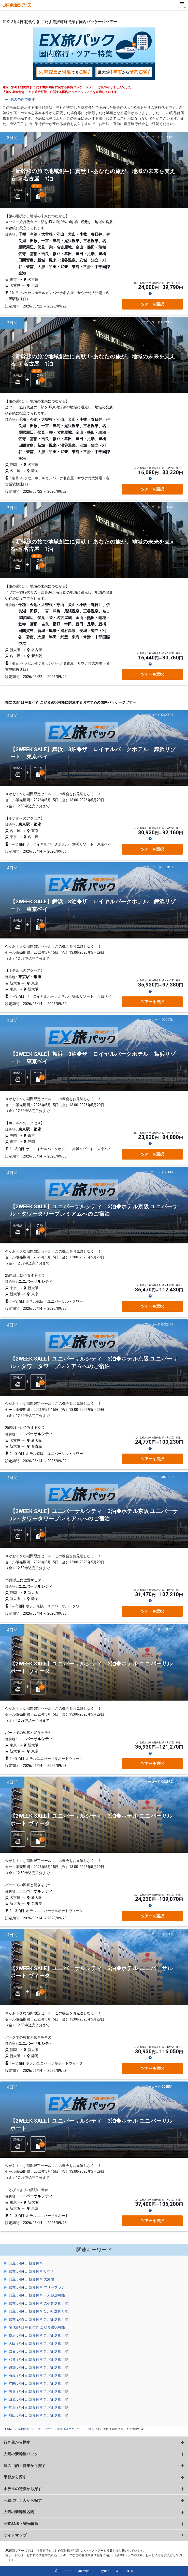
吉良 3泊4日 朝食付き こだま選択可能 (38, 2391)
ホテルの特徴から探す (23, 2489)
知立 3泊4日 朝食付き (26, 2263)
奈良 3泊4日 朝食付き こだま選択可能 (38, 2351)
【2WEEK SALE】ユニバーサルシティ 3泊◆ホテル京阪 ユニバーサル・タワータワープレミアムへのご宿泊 (94, 1210)
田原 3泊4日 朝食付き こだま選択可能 (38, 2399)
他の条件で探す (22, 99)
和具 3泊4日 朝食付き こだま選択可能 (38, 2359)
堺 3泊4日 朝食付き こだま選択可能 (37, 2327)
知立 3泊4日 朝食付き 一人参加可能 (37, 2295)
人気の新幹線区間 (19, 2512)
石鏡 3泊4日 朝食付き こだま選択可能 (38, 2375)
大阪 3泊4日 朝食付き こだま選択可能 (38, 2343)
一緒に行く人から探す (23, 2500)
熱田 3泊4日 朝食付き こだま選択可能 (38, 2415)
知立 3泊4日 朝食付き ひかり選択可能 (38, 2311)
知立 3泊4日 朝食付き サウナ (31, 2271)
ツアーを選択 (152, 304)
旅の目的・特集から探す (25, 2465)
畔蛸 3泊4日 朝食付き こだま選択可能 (38, 2383)
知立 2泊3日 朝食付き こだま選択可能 (38, 2319)
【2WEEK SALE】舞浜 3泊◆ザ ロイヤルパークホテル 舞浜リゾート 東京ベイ (93, 753)
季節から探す (15, 2477)
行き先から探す (17, 2442)
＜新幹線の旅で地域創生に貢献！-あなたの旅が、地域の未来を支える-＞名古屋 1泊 (92, 175)
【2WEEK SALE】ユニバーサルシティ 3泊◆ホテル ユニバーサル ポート (91, 2124)
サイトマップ (15, 2535)
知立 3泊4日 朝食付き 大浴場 (31, 2279)
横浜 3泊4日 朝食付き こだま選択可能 (38, 2335)
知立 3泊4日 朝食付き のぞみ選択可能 (38, 2303)
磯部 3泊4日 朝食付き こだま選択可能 (38, 2367)
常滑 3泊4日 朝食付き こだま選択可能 (38, 2407)
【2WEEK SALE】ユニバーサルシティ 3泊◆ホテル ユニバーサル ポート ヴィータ (91, 1667)
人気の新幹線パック (21, 2454)
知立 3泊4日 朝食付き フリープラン (37, 2287)
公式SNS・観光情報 (21, 2523)
